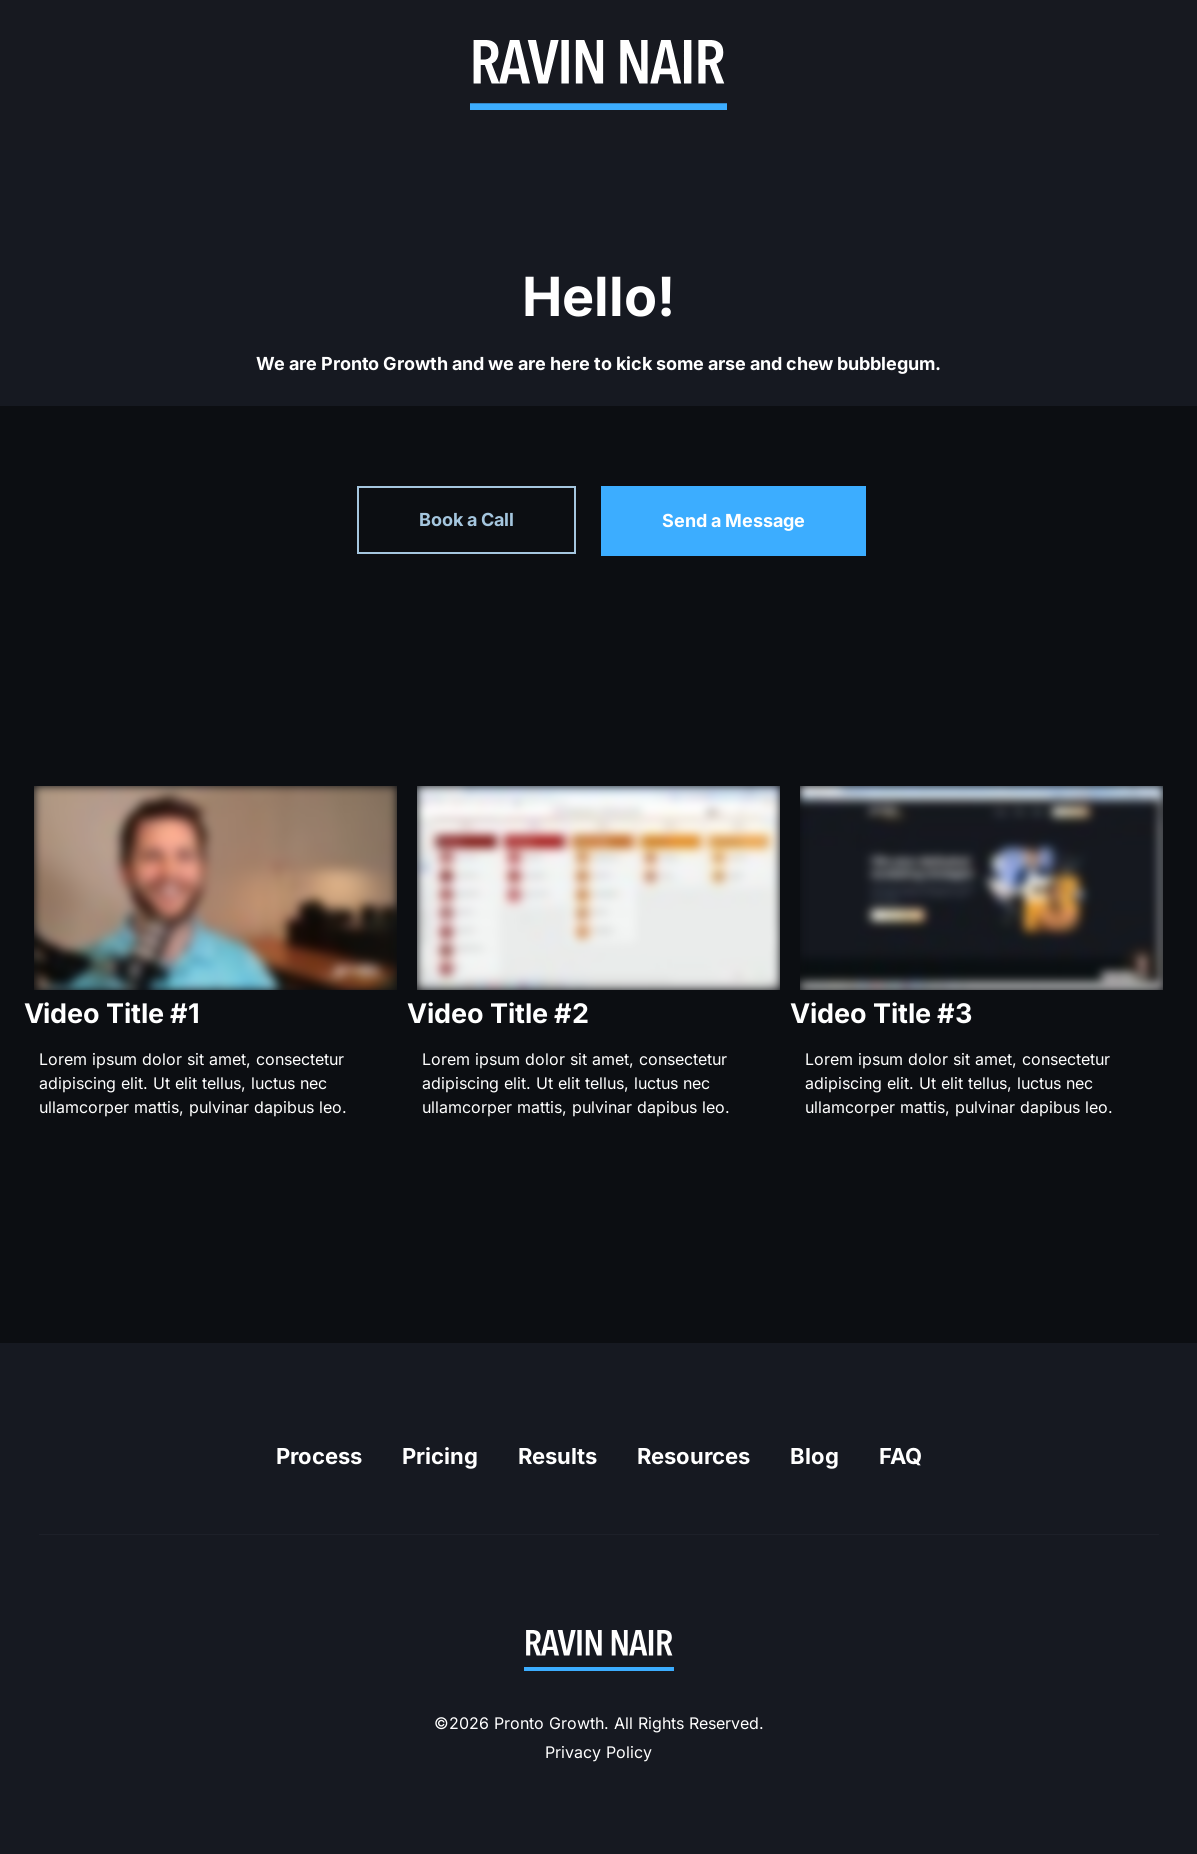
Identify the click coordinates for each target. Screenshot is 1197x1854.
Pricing (440, 1456)
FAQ (900, 1456)
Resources (693, 1456)
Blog (814, 1456)
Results (557, 1456)
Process (319, 1456)
